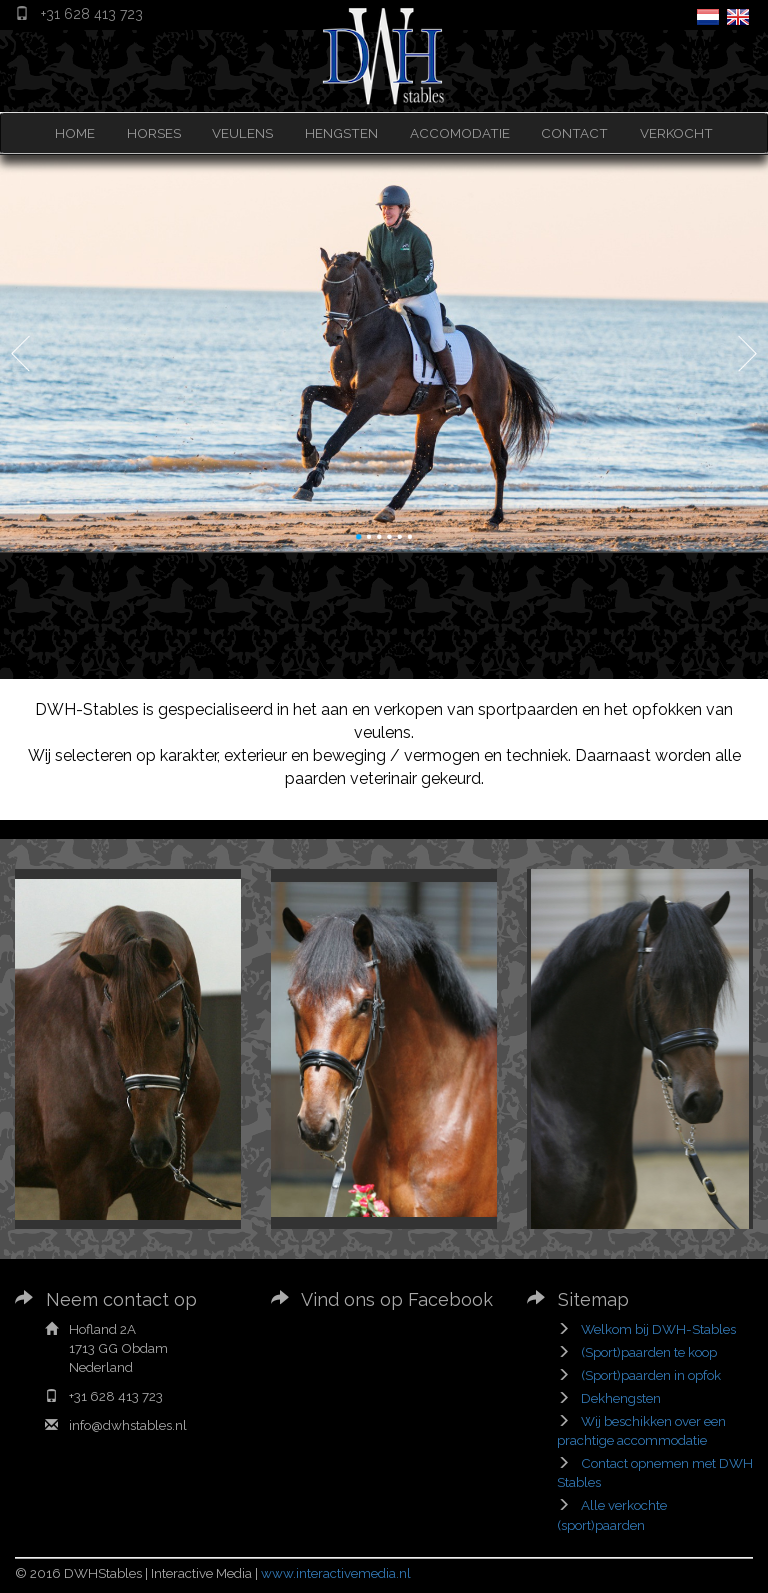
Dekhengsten (621, 1398)
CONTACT (574, 133)
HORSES (154, 133)
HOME (75, 133)
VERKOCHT (676, 133)
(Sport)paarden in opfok (651, 1375)
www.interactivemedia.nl (336, 1573)
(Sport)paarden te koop (649, 1352)
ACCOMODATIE (460, 133)
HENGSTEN (341, 133)
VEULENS (242, 133)
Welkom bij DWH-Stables (658, 1329)
